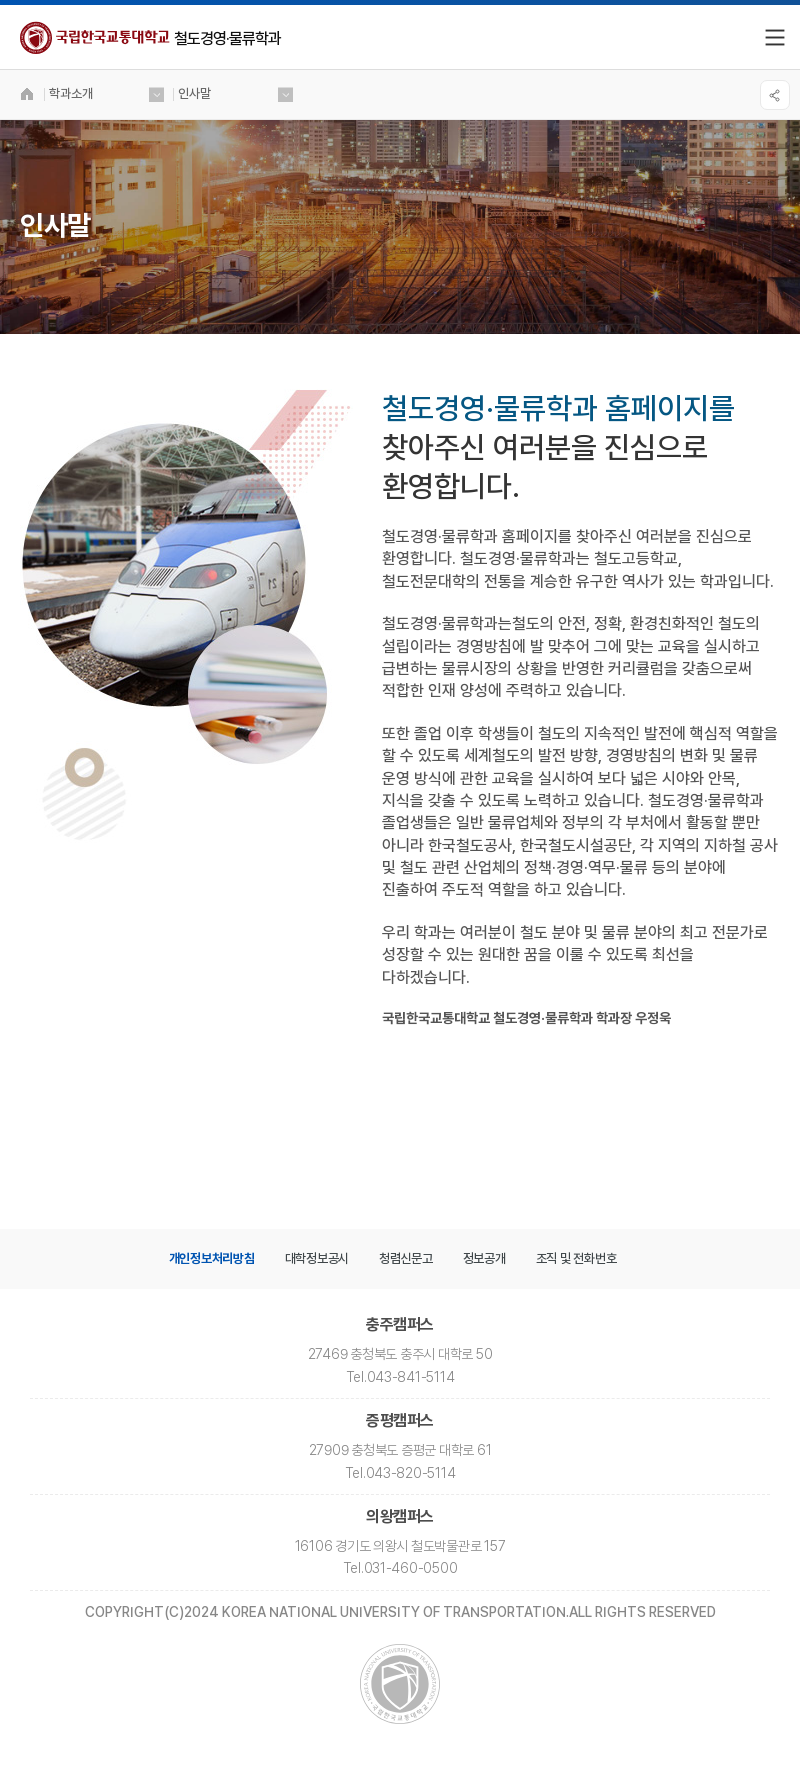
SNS (775, 95)
